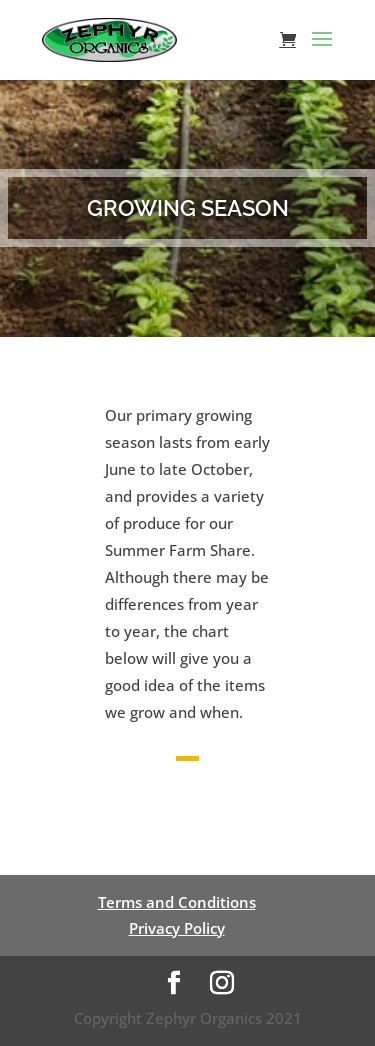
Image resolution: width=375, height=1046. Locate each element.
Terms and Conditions (177, 902)
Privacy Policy (177, 928)
